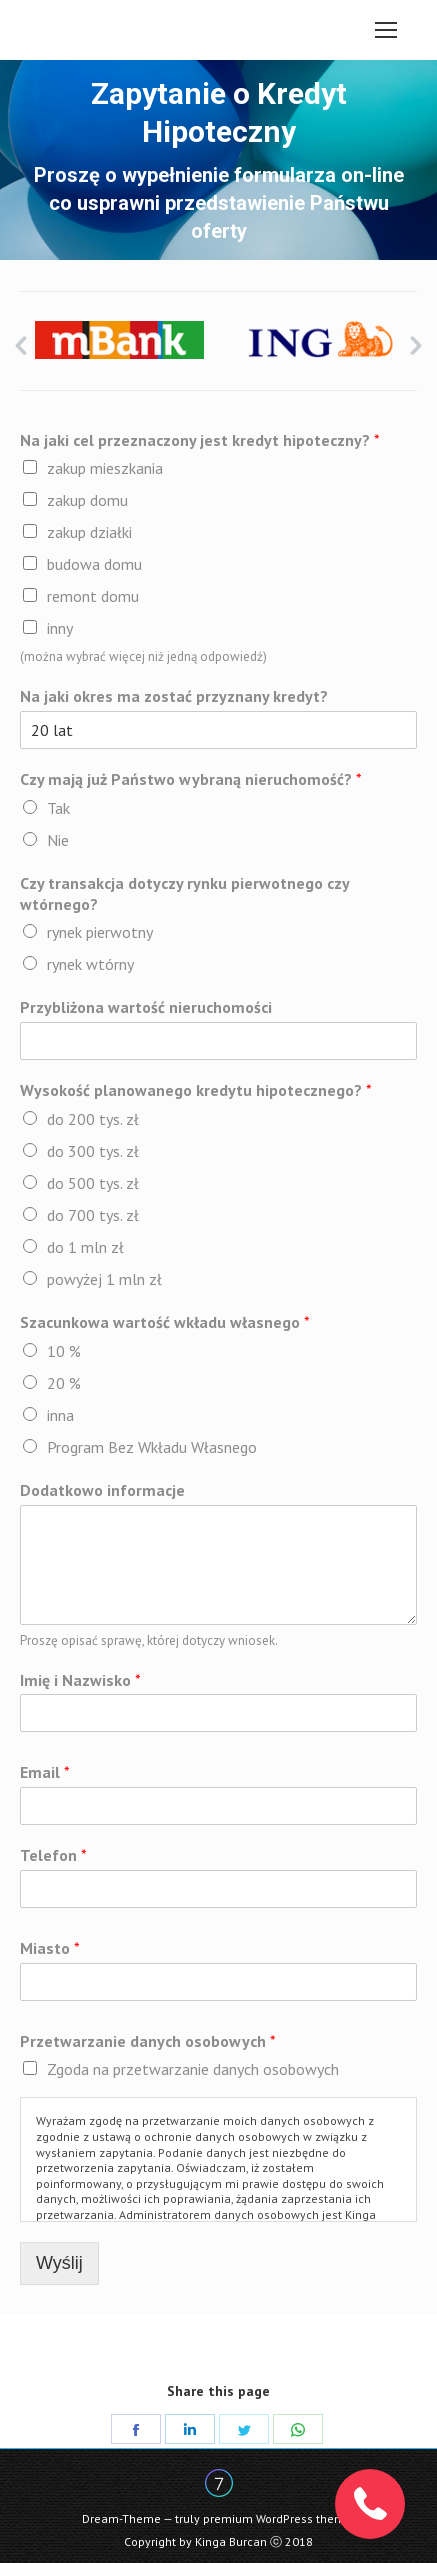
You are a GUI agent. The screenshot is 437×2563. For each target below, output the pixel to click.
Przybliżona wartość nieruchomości (146, 1007)
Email (45, 1772)
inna (60, 1415)
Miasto (50, 1948)
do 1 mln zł (85, 1247)
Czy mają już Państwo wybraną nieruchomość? (191, 779)
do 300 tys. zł (93, 1151)
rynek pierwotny (100, 932)
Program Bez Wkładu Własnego (152, 1447)
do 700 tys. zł (93, 1215)
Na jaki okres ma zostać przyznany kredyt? (174, 696)
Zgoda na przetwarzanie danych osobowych (193, 2069)
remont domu (93, 596)
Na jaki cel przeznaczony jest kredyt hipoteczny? (200, 440)
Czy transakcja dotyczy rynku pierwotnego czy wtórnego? (184, 893)
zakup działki (89, 532)
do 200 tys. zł (93, 1119)
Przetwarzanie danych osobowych (148, 2041)
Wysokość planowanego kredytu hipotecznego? (196, 1090)
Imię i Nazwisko (80, 1680)
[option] (119, 340)
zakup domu (87, 500)
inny (60, 628)
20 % (64, 1383)
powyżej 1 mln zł (104, 1279)
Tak (58, 808)
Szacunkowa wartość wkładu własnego (165, 1322)
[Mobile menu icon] (386, 30)
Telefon (53, 1855)
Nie (58, 840)
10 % (64, 1351)
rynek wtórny (90, 964)
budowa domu (94, 564)
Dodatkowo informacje (102, 1490)
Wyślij (59, 2263)
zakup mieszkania (105, 468)
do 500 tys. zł (93, 1183)
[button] (21, 346)
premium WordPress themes (280, 2518)
